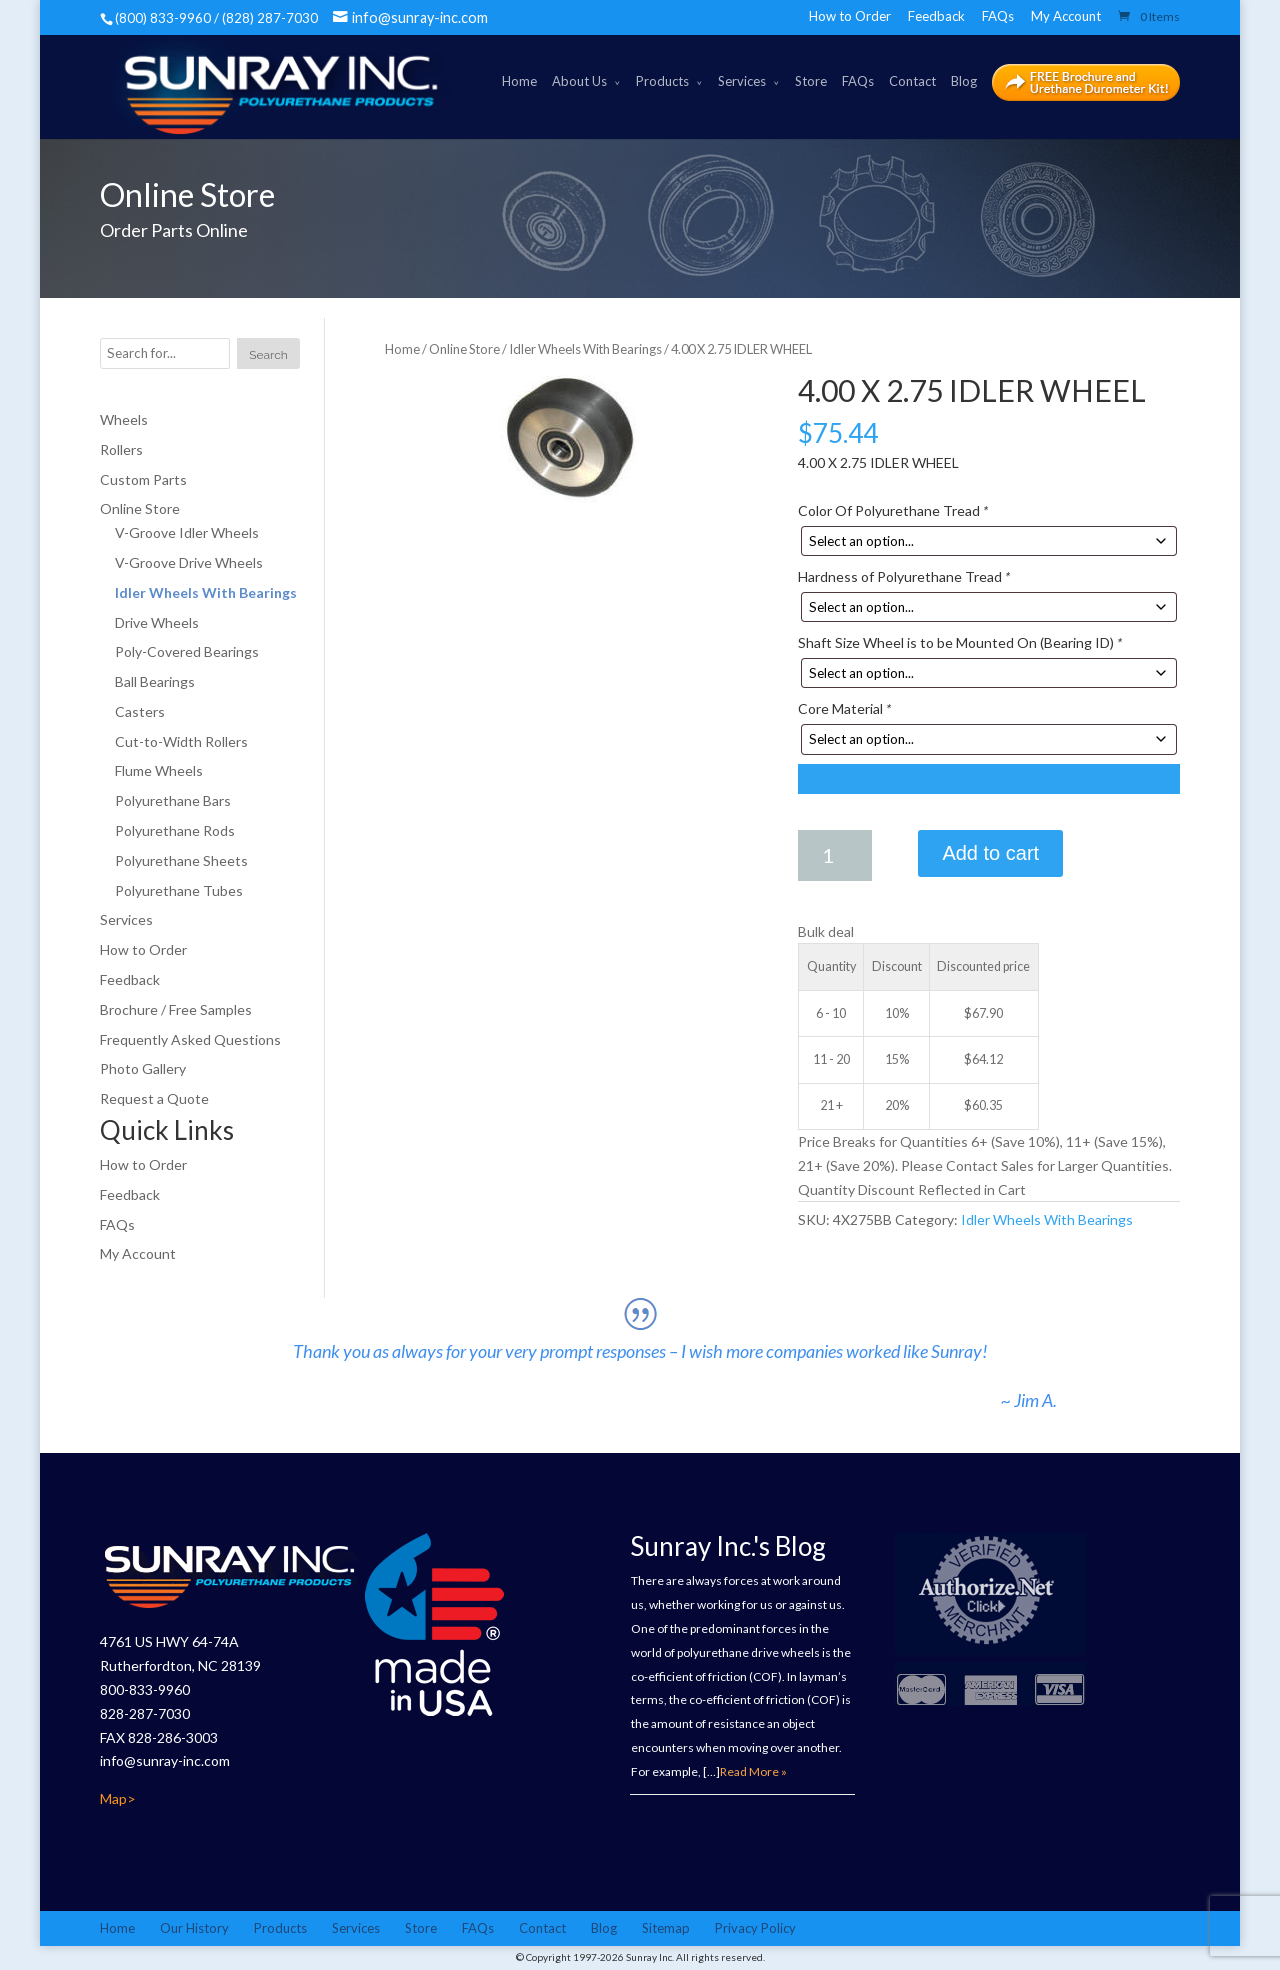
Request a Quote (154, 1098)
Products (662, 81)
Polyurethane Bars (173, 800)
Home (519, 81)
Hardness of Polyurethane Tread (904, 576)
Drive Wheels (157, 622)
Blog (964, 81)
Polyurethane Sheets (181, 860)
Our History (194, 1928)
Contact (912, 81)
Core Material (844, 709)
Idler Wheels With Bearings (585, 349)
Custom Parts (143, 479)
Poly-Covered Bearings (187, 651)
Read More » (753, 1771)
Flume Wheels (159, 771)
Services (742, 81)
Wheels (124, 419)
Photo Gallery (143, 1069)
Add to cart (990, 853)
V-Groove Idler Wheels (187, 532)
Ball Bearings (155, 681)
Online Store (464, 349)
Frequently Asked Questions (190, 1039)
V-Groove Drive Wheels (189, 562)
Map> (118, 1798)
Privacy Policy (755, 1928)
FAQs (998, 16)
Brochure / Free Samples (176, 1009)
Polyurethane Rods (175, 830)
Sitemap (666, 1928)
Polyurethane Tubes (179, 890)
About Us (579, 81)
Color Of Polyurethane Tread (893, 510)
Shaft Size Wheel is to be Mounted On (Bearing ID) (960, 642)
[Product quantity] (835, 855)
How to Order (850, 16)
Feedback (936, 16)
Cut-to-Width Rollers (181, 741)
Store (811, 81)
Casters (140, 711)
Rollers (121, 449)
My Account (1066, 16)
